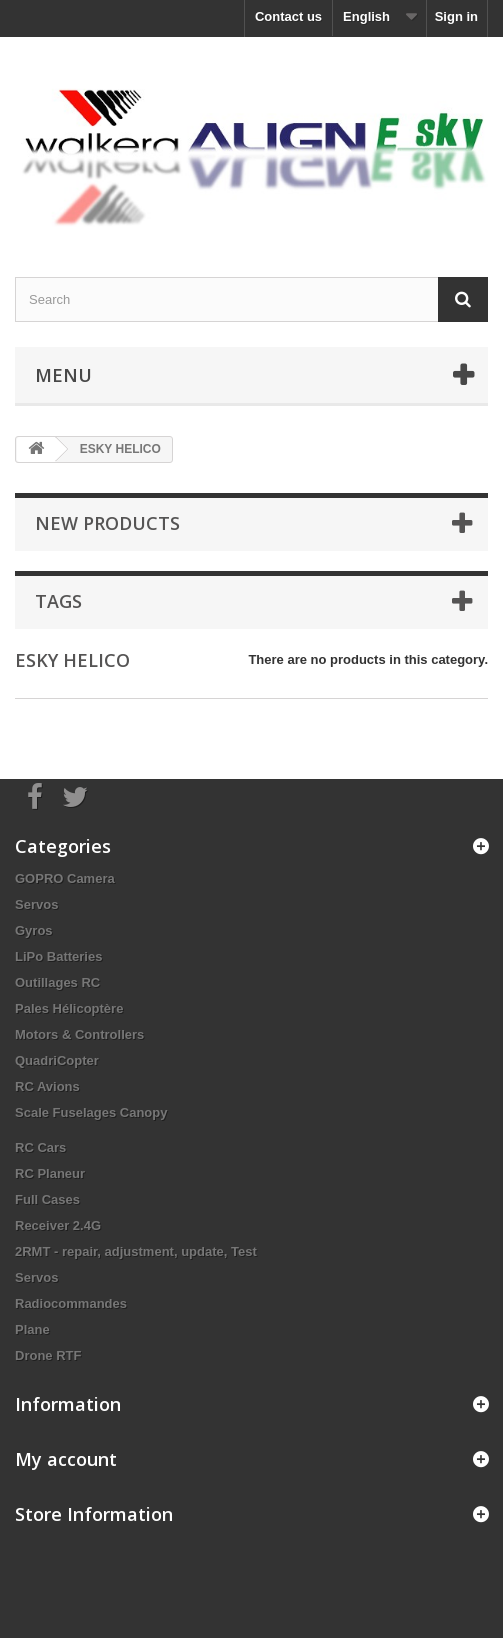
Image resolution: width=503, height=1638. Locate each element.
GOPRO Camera (65, 878)
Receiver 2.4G (58, 1225)
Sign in (456, 16)
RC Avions (47, 1086)
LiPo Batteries (58, 956)
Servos (36, 904)
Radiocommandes (71, 1303)
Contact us (288, 16)
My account (66, 1459)
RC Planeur (50, 1173)
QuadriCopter (57, 1060)
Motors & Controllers (79, 1034)
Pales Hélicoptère (69, 1008)
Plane (32, 1329)
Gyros (34, 930)
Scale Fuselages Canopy (91, 1112)
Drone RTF (48, 1355)
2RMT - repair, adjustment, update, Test (136, 1251)
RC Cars (40, 1147)
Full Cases (47, 1199)
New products (107, 523)
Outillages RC (57, 982)
